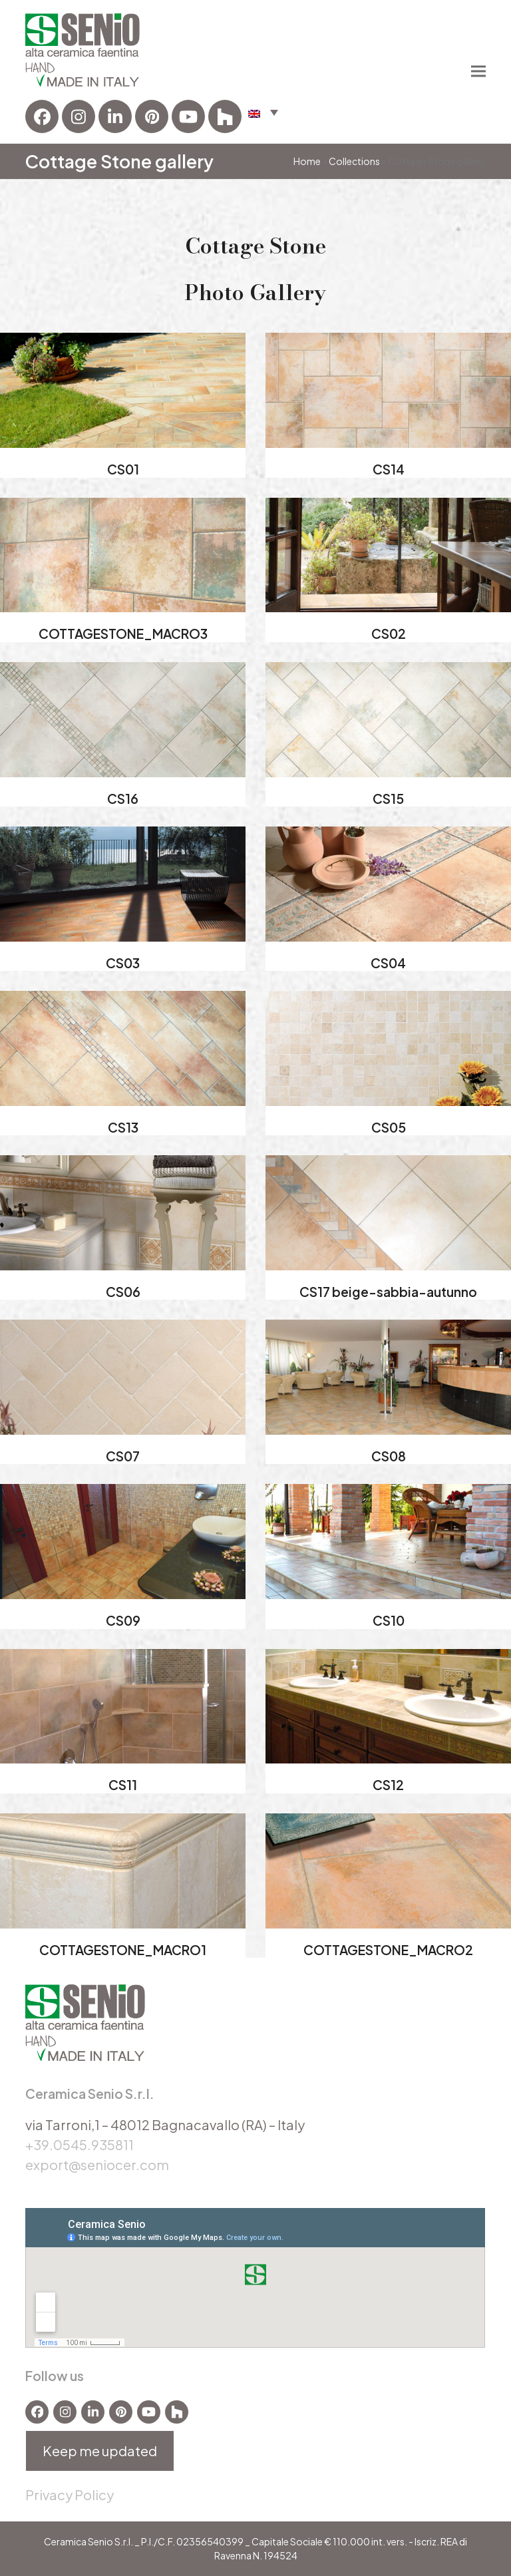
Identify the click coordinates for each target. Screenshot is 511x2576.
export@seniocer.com (97, 2164)
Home (307, 161)
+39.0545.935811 (79, 2144)
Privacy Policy (69, 2494)
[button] (263, 111)
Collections (354, 161)
